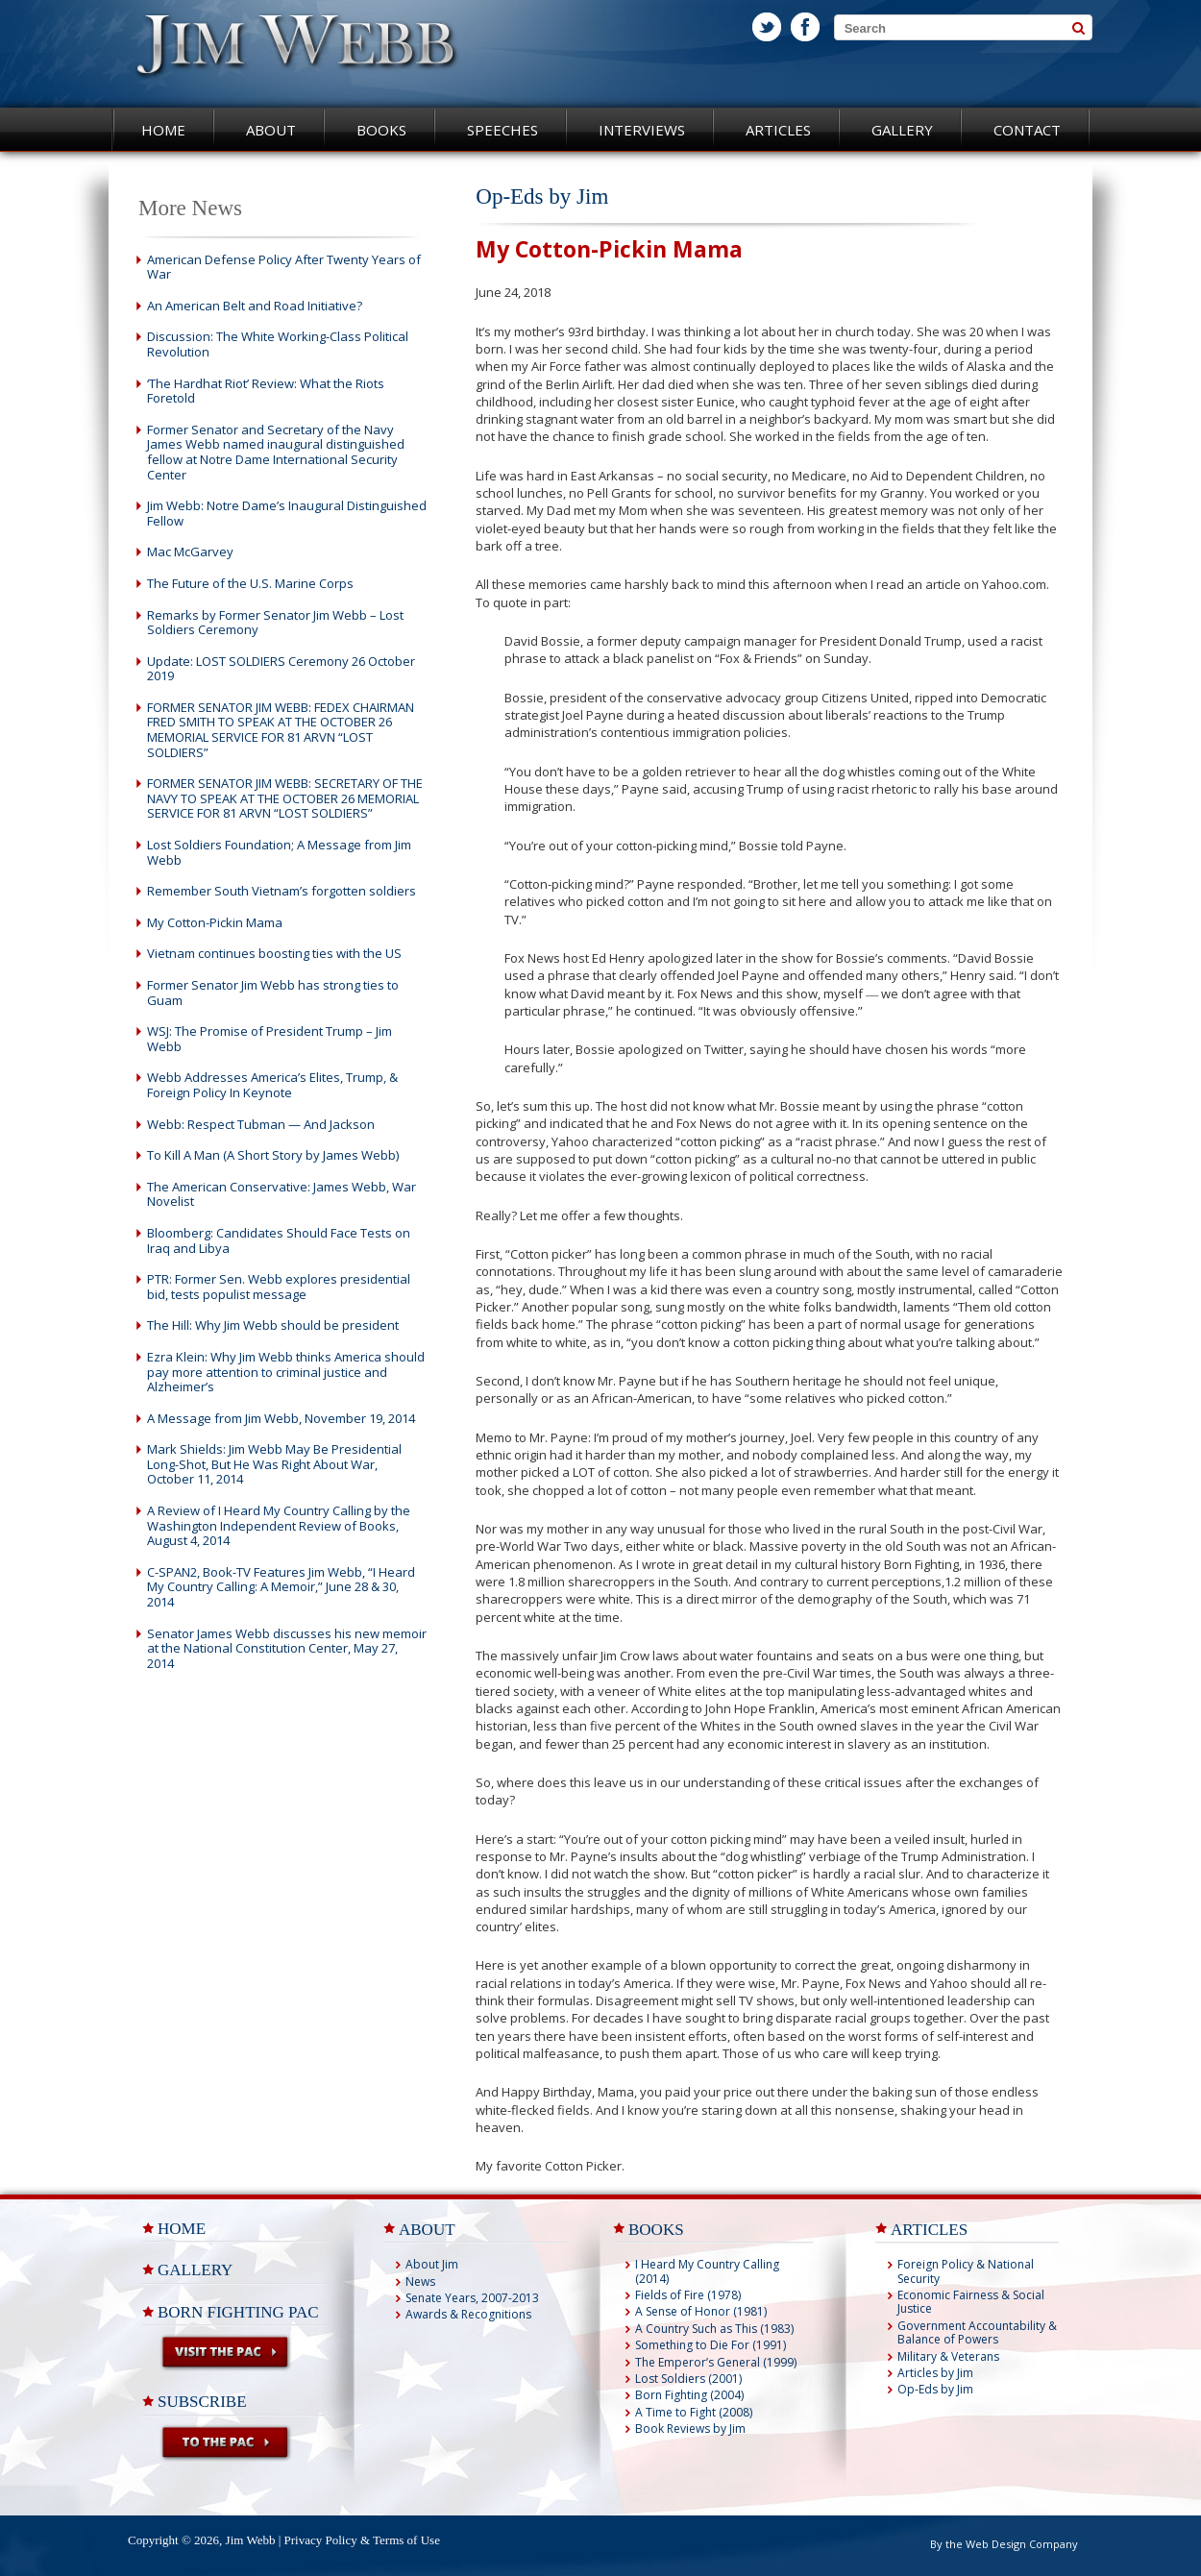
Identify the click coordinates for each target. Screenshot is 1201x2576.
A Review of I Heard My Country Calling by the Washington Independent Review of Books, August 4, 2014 (278, 1525)
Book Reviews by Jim (690, 2428)
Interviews (642, 129)
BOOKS (656, 2229)
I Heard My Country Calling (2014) (707, 2271)
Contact (1027, 129)
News (420, 2281)
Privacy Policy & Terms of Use (362, 2540)
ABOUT (427, 2229)
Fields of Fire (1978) (688, 2295)
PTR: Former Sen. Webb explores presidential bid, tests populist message (278, 1286)
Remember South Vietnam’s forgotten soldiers (281, 890)
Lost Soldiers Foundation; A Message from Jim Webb (279, 852)
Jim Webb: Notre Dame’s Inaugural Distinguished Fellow (287, 513)
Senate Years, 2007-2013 (472, 2298)
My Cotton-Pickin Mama (214, 922)
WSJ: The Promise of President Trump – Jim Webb (269, 1038)
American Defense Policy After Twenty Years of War (284, 267)
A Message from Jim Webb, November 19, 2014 (281, 1418)
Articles (778, 129)
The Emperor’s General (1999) (716, 2362)
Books (381, 129)
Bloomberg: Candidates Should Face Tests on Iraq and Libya (278, 1240)
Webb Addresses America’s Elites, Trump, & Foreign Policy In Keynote (272, 1084)
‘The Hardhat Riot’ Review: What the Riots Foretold (265, 391)
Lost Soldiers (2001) (688, 2378)
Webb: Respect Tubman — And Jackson (261, 1124)
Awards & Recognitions (468, 2314)
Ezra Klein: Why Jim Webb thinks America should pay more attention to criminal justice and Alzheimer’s (286, 1371)
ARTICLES (929, 2229)
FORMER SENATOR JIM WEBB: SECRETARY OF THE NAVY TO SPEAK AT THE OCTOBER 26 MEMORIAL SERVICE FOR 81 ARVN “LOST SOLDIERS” (285, 798)
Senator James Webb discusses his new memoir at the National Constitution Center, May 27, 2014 (287, 1648)
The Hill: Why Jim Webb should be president (273, 1325)
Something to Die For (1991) (710, 2345)
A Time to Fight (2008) (693, 2412)
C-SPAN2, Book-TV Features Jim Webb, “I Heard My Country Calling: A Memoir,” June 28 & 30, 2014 (281, 1586)
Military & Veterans (948, 2356)
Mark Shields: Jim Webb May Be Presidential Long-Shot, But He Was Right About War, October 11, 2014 (274, 1463)
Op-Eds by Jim (935, 2389)
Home (163, 129)
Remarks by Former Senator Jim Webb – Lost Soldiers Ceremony (275, 622)
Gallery (902, 129)
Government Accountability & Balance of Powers (977, 2332)
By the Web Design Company (1004, 2544)
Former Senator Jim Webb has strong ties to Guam (273, 992)
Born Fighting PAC (238, 2312)
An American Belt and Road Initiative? (254, 305)
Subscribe (202, 2401)
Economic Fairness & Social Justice (970, 2302)
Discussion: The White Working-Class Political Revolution (277, 344)
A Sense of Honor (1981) (701, 2311)
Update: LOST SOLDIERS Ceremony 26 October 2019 (281, 668)
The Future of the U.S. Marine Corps (250, 583)
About (271, 129)
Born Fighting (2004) (689, 2395)
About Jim (431, 2264)
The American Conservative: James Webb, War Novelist (281, 1194)
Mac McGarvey (190, 551)
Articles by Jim (935, 2373)
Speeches (502, 129)
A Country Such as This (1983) (714, 2328)
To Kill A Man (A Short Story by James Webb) (273, 1155)
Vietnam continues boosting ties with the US (274, 953)
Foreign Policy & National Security (965, 2271)
